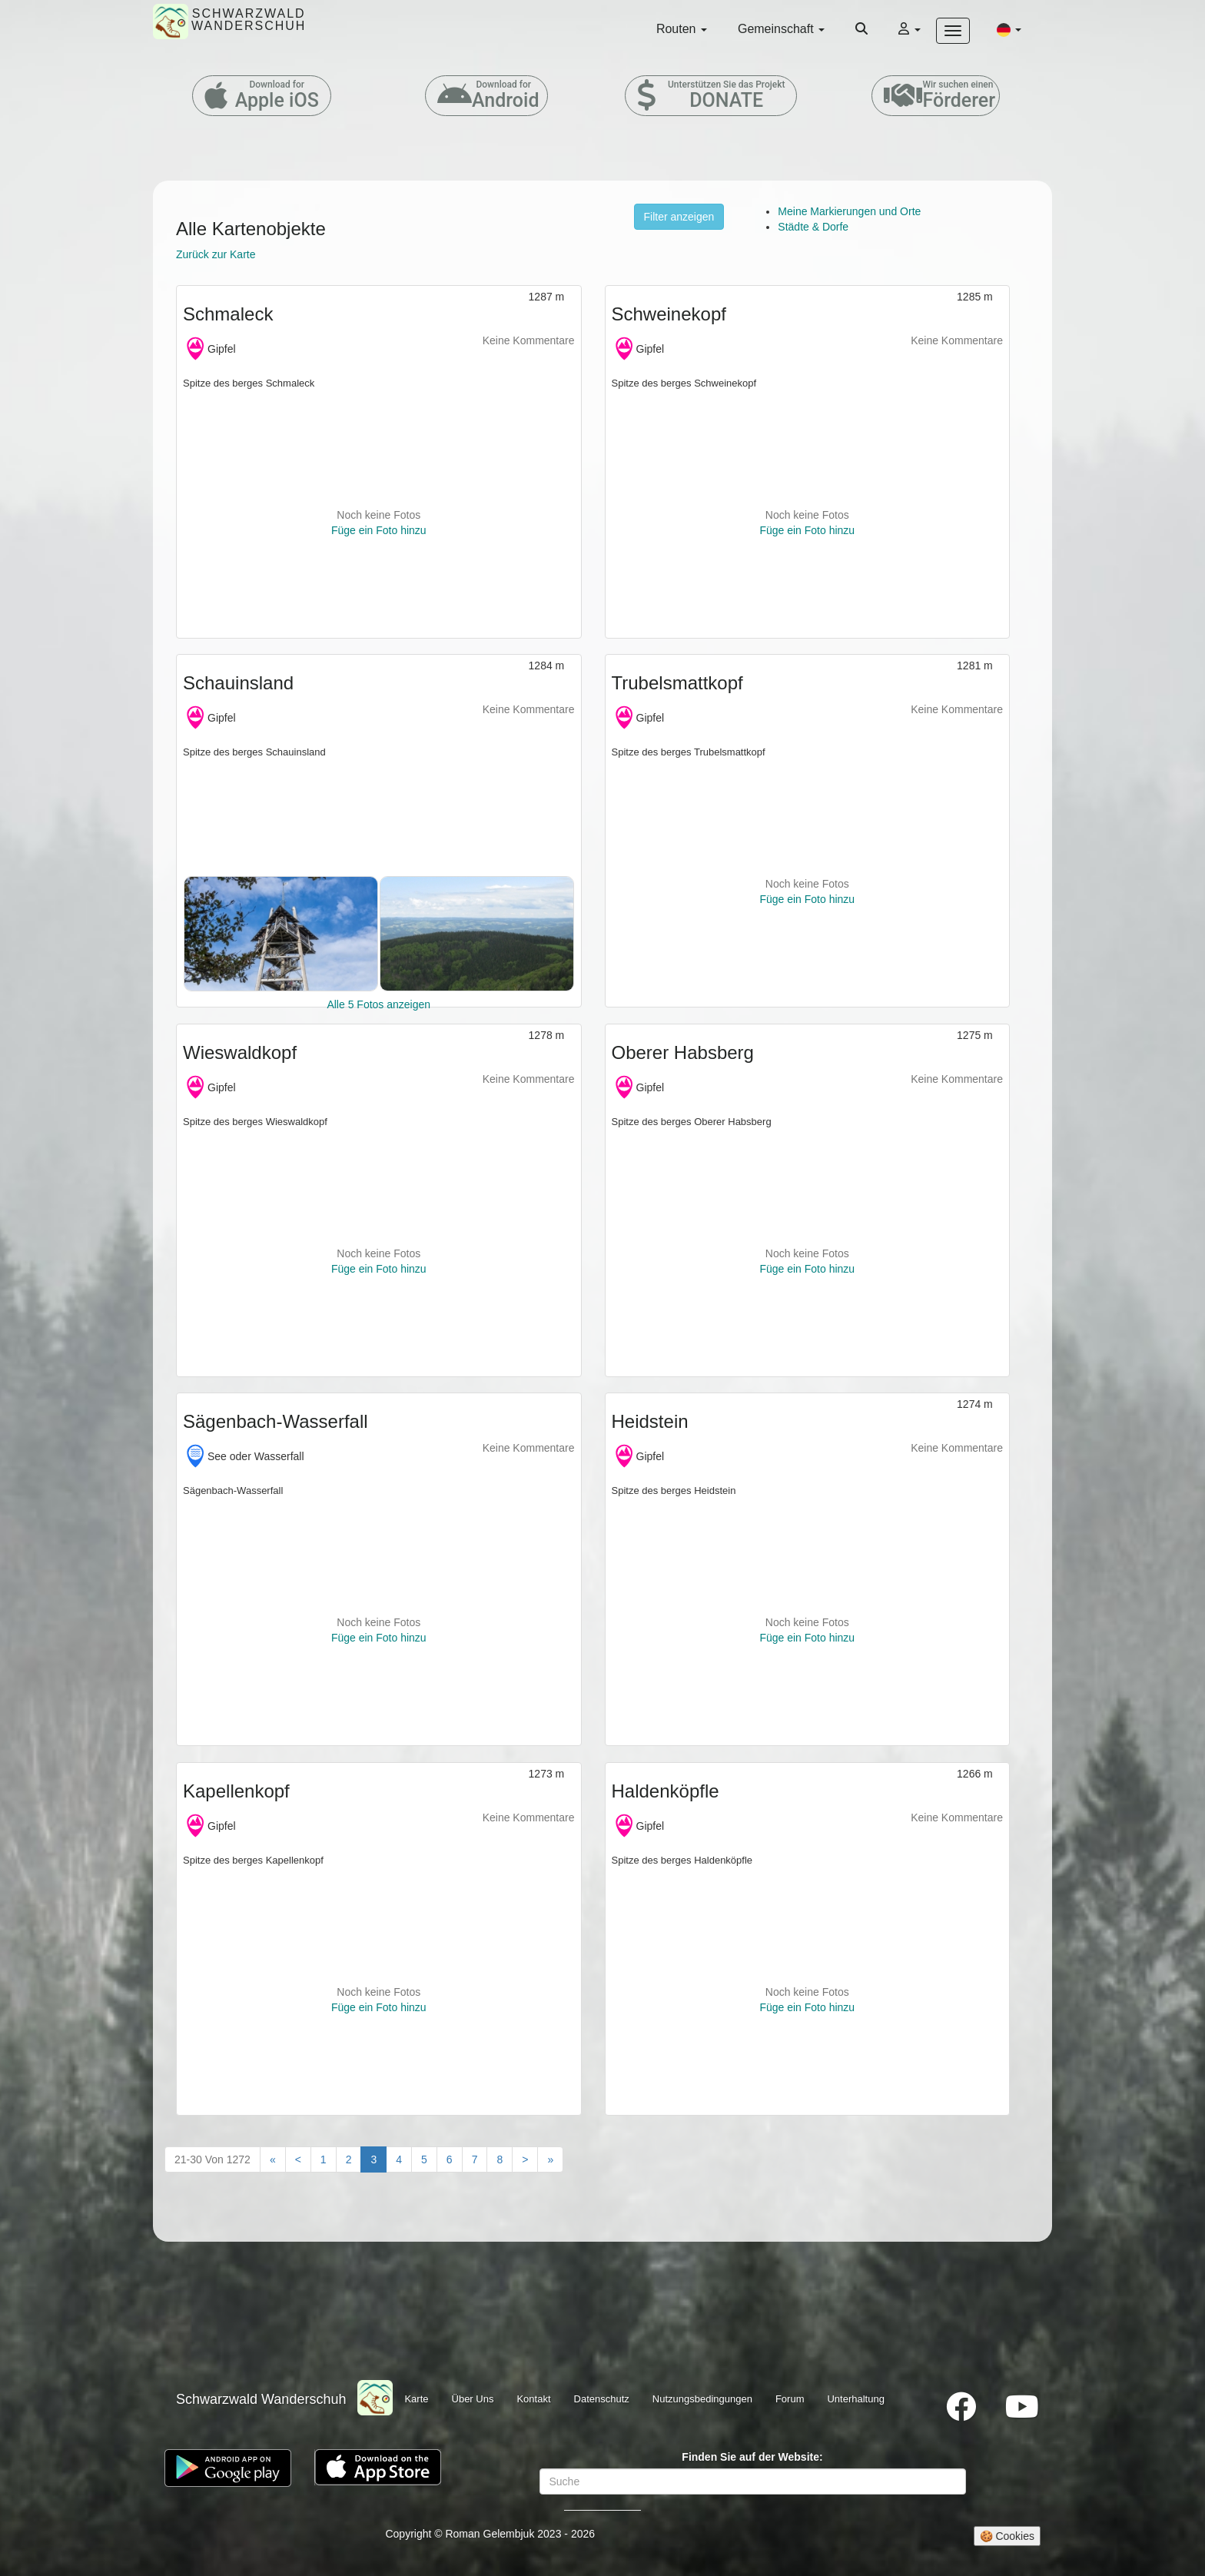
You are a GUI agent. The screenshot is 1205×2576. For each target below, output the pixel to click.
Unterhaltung (855, 2399)
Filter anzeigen (679, 217)
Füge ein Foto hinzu (379, 530)
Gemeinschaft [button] (781, 28)
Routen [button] (681, 28)
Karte (416, 2399)
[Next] (525, 2159)
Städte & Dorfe (813, 227)
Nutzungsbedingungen (702, 2399)
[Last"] (550, 2159)
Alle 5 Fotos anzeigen (378, 1004)
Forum (790, 2399)
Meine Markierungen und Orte (849, 211)
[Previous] (298, 2159)
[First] (273, 2159)
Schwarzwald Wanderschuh (261, 2399)
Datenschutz (601, 2399)
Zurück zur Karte (215, 254)
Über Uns (473, 2399)
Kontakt (533, 2399)
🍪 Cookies (1007, 2536)
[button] (1009, 29)
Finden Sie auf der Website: (752, 2457)
